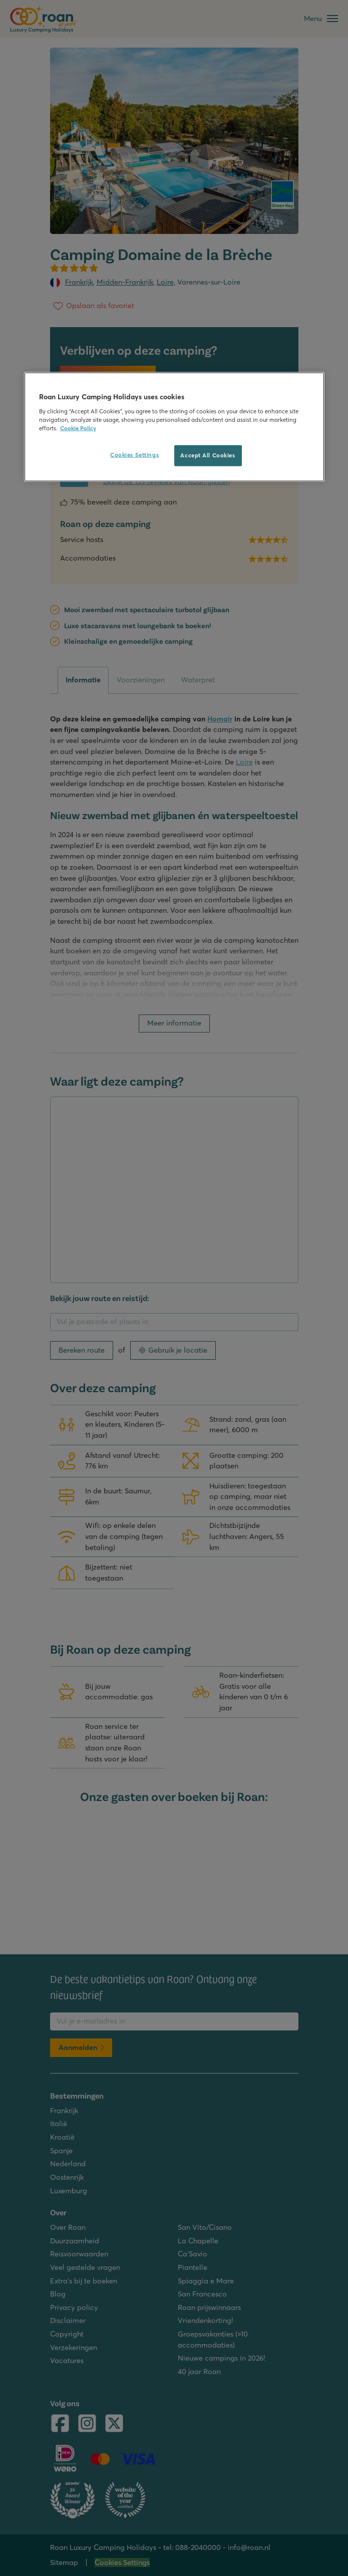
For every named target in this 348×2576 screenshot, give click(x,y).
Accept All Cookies (207, 455)
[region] (174, 427)
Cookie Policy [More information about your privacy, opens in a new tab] (78, 428)
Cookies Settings (134, 454)
